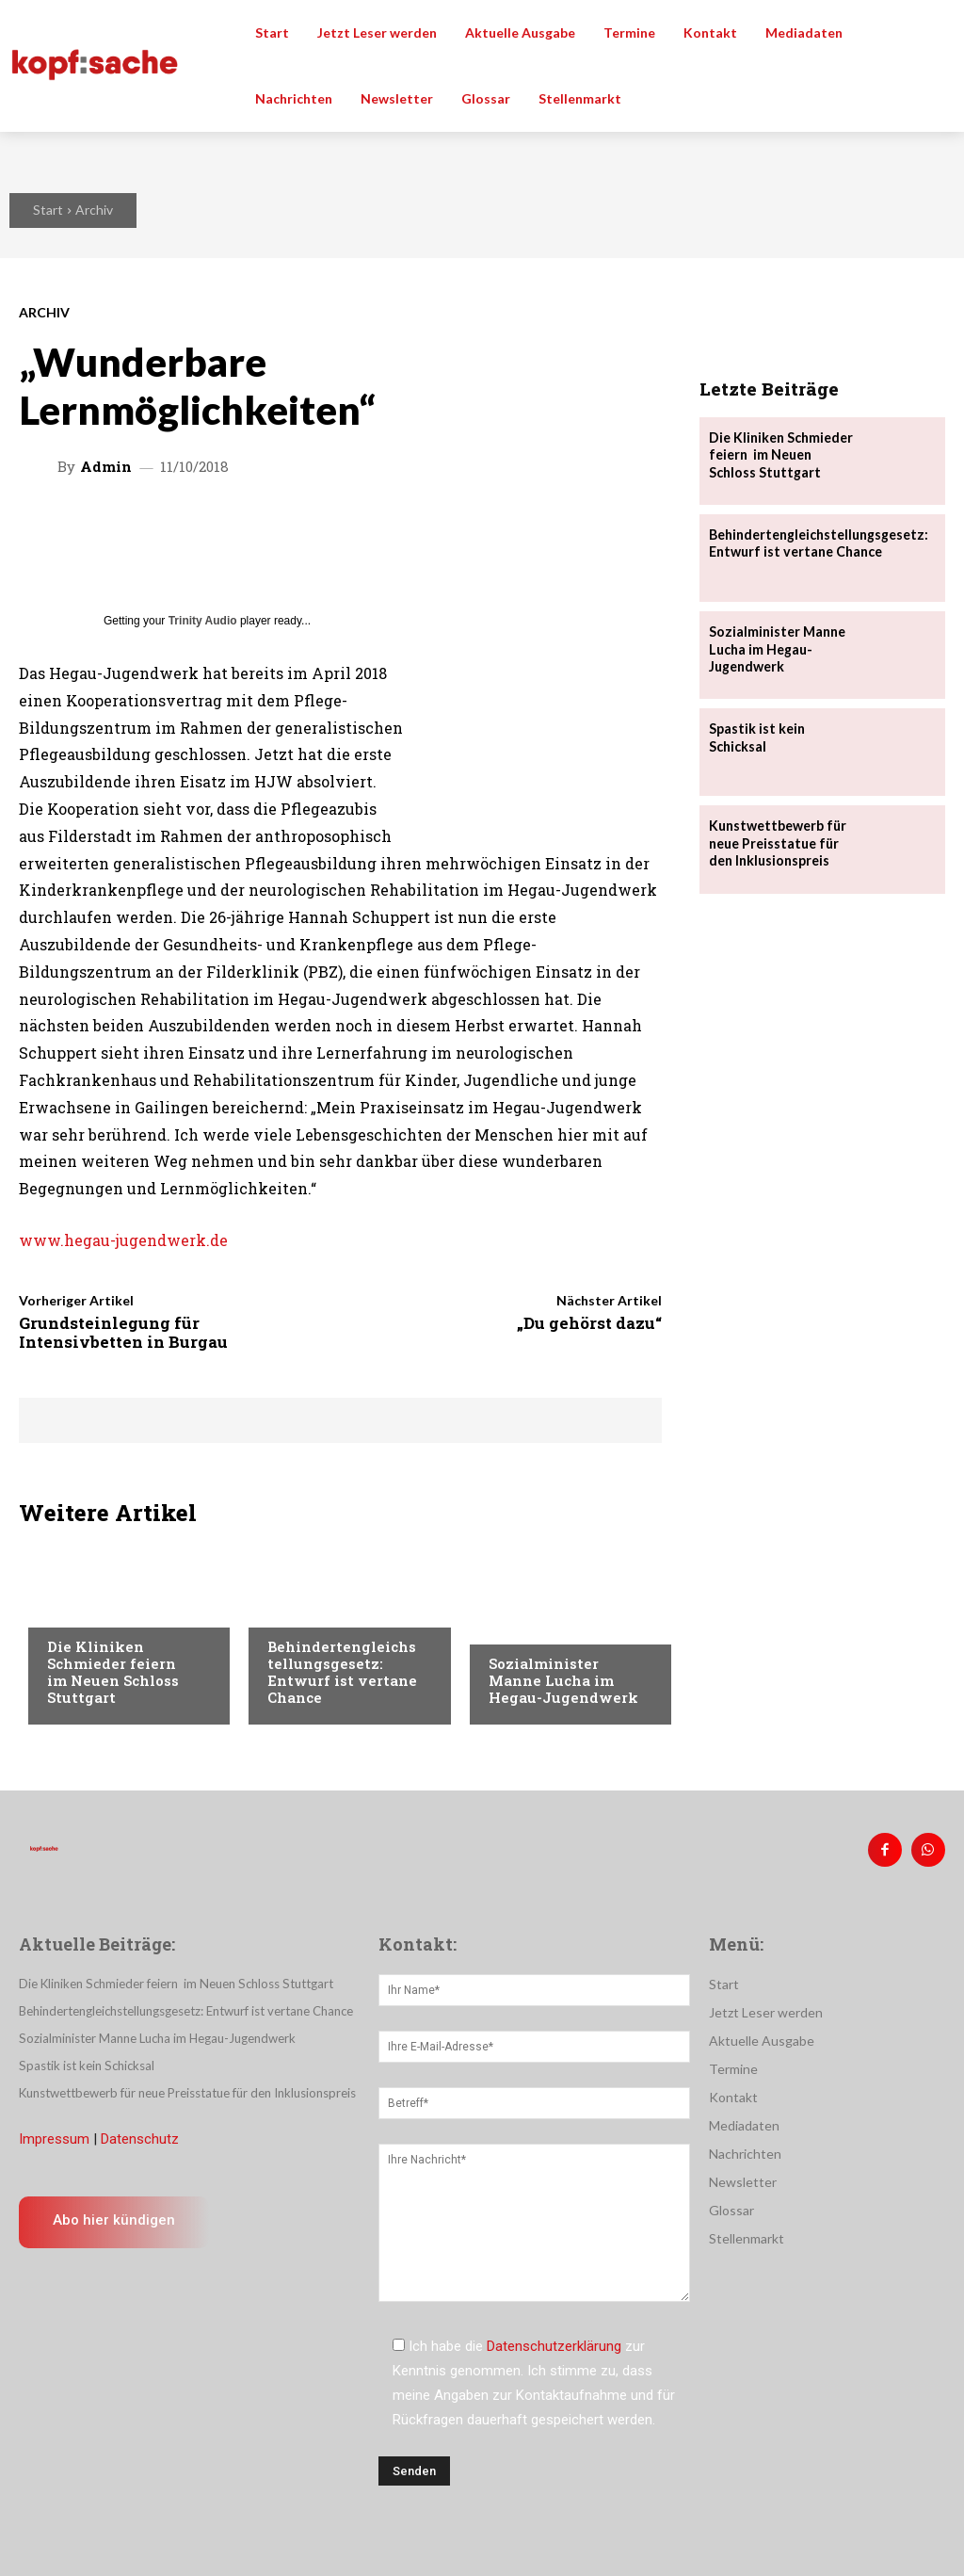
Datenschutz (140, 2138)
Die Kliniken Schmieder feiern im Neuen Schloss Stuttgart (115, 1672)
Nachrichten (90, 1610)
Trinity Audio (203, 620)
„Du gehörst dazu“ (589, 1323)
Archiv (94, 210)
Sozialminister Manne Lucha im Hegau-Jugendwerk (563, 1680)
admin (106, 467)
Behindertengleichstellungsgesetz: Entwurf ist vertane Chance (342, 1672)
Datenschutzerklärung (554, 2346)
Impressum (54, 2138)
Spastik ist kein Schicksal (757, 737)
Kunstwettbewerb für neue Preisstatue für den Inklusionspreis (776, 842)
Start (48, 210)
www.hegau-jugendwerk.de (123, 1240)
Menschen (299, 1610)
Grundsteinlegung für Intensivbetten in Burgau (123, 1332)
